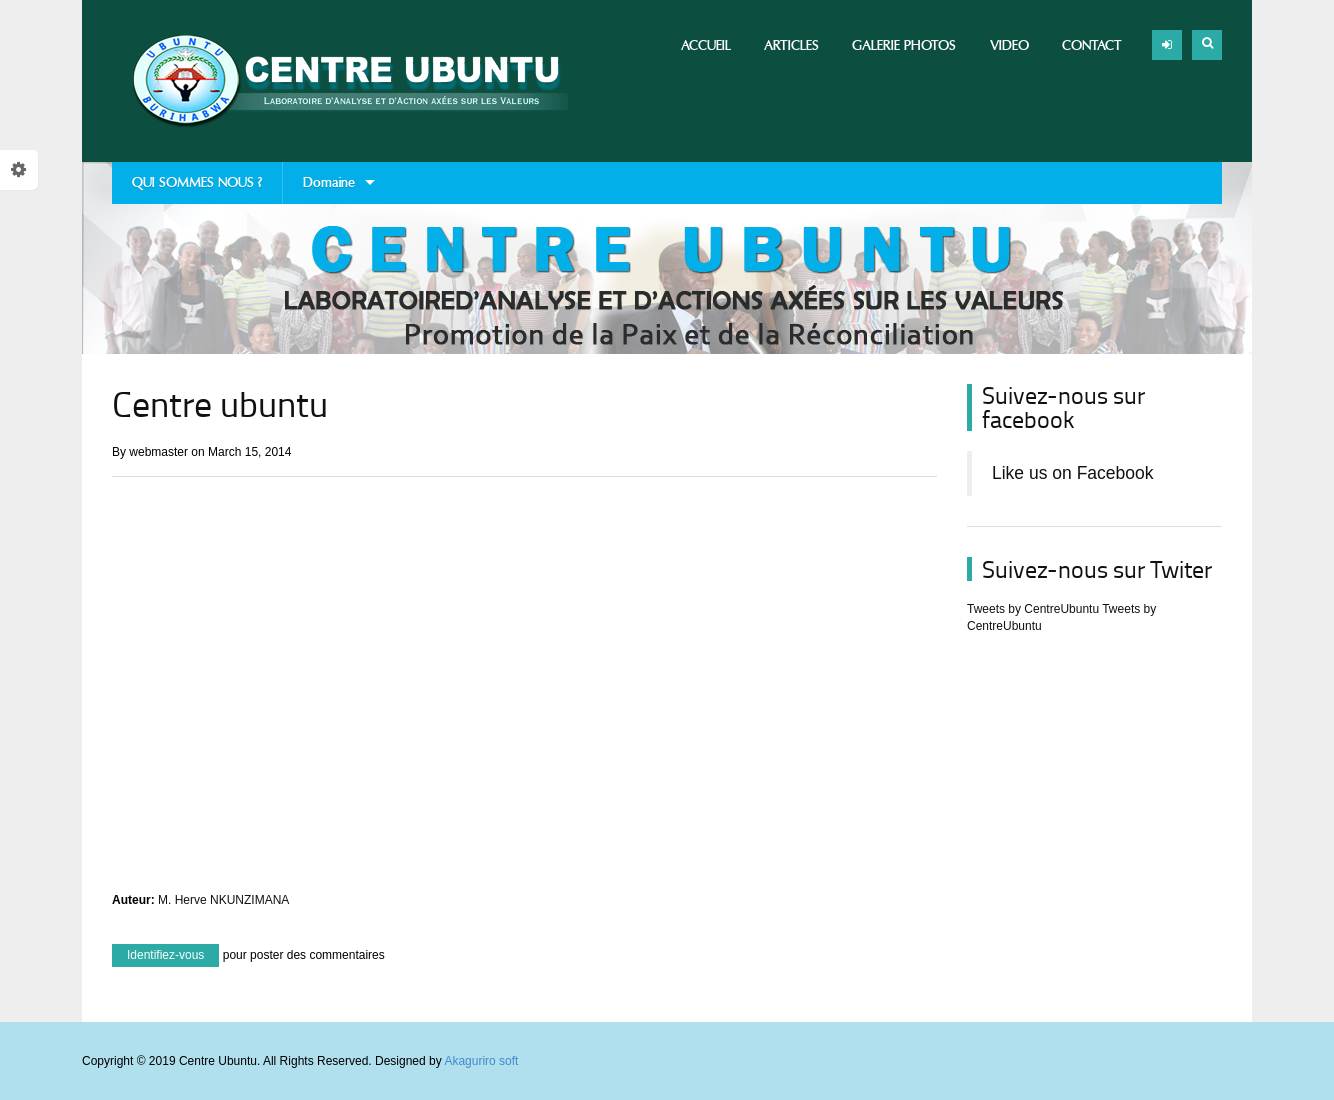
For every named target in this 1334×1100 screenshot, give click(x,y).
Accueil (706, 45)
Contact (1092, 45)
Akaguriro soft (481, 1061)
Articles (791, 45)
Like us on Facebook (1073, 473)
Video (1009, 45)
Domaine (329, 189)
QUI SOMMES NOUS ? (197, 182)
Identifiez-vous (165, 955)
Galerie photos (904, 45)
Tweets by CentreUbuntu (1033, 609)
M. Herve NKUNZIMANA (223, 900)
